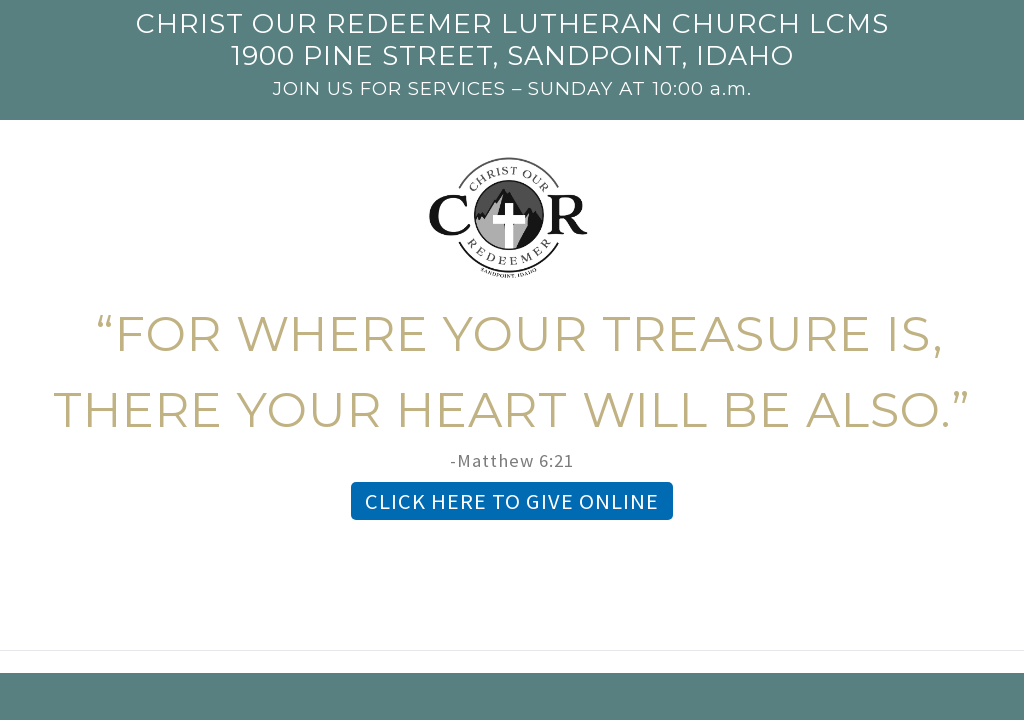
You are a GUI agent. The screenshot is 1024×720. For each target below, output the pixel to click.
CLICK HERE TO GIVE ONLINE (512, 501)
